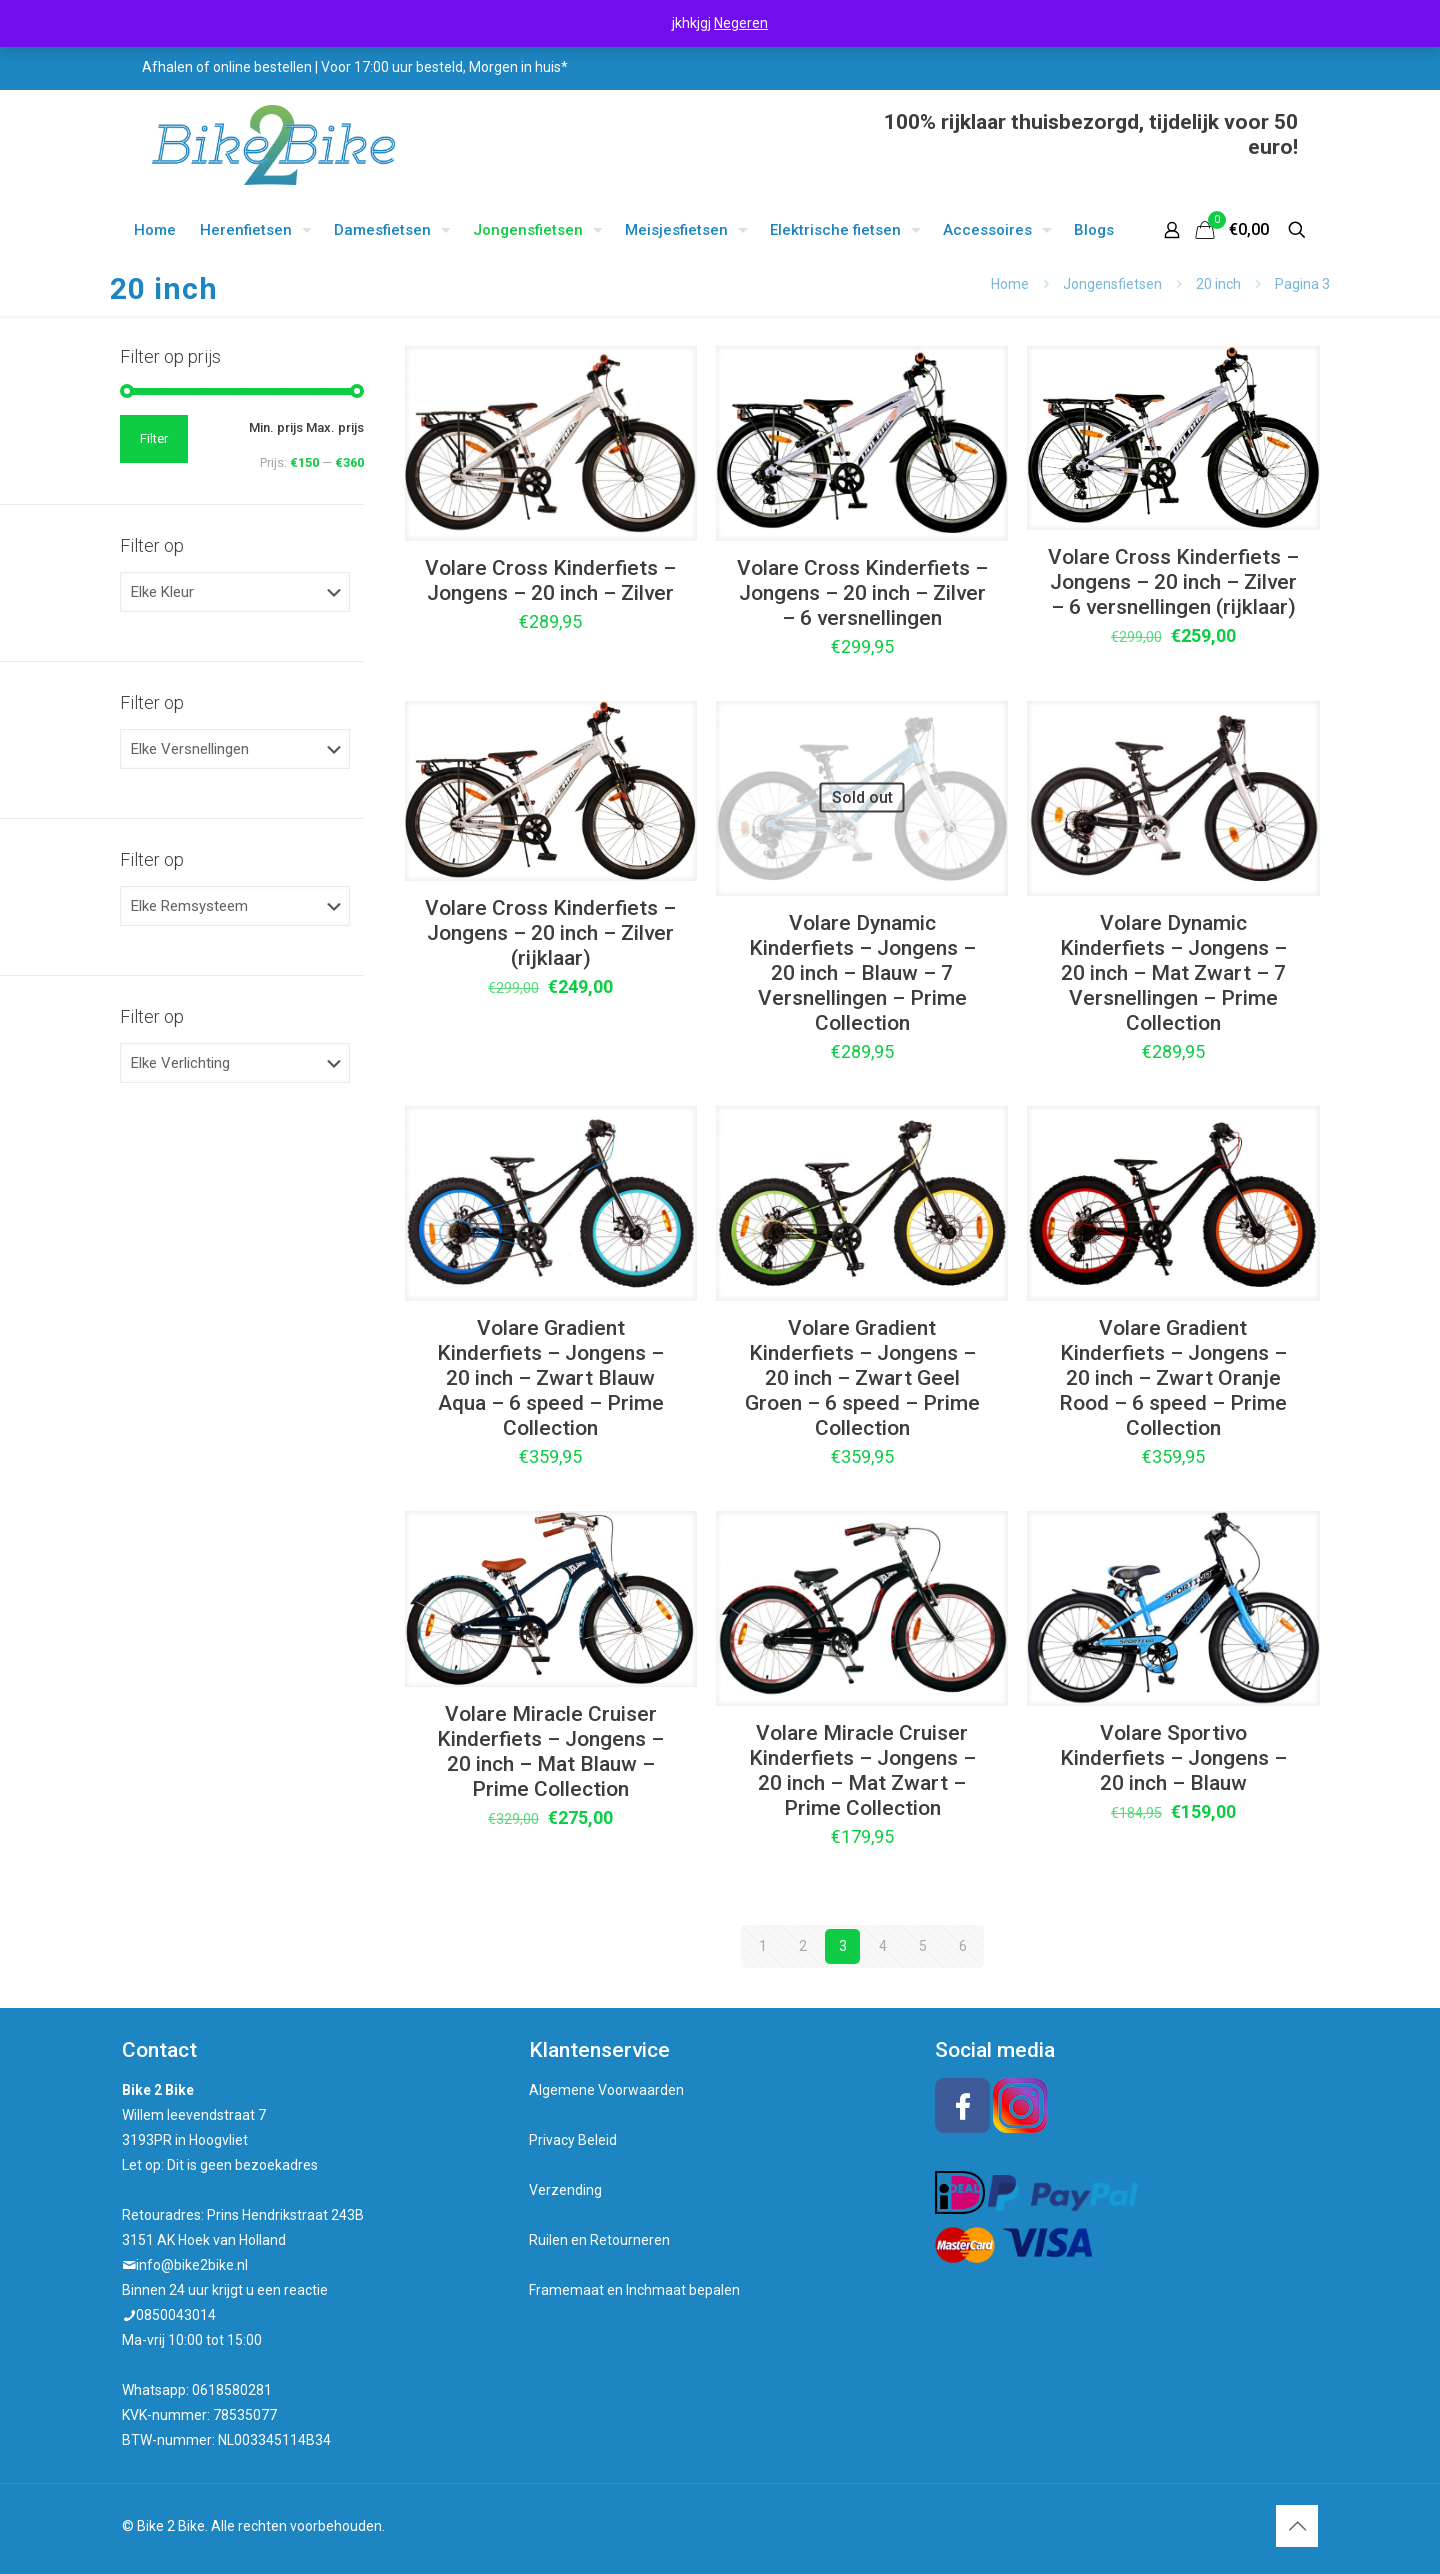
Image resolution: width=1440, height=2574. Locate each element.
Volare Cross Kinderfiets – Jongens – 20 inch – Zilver (550, 580)
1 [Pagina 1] (763, 1946)
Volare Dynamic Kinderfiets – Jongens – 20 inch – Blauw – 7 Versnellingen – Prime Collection (862, 973)
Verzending (565, 2190)
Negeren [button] (741, 23)
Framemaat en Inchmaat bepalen (634, 2290)
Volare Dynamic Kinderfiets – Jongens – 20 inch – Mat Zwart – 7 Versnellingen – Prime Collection (1173, 973)
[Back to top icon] (1297, 2526)
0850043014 (176, 2315)
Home (1010, 284)
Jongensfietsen (1112, 284)
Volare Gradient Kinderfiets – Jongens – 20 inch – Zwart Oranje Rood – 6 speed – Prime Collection (1173, 1378)
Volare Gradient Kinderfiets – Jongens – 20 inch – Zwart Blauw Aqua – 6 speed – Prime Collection (550, 1378)
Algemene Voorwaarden (606, 2090)
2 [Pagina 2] (803, 1946)
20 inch (1218, 284)
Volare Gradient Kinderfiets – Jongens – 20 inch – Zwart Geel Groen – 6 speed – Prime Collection (862, 1378)
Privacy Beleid (573, 2140)
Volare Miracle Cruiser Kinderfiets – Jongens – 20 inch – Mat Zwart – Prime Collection (862, 1770)
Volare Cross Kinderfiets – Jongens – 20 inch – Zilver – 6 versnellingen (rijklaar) (1173, 582)
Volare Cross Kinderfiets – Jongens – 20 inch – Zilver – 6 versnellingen (862, 593)
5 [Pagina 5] (923, 1946)
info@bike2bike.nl (192, 2265)
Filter (154, 438)
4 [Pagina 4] (883, 1946)
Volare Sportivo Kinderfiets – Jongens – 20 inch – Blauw (1173, 1758)
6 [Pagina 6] (963, 1946)
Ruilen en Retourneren (599, 2240)
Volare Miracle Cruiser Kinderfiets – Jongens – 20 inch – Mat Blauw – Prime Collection (550, 1751)
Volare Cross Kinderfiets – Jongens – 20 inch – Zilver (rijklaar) (550, 933)
